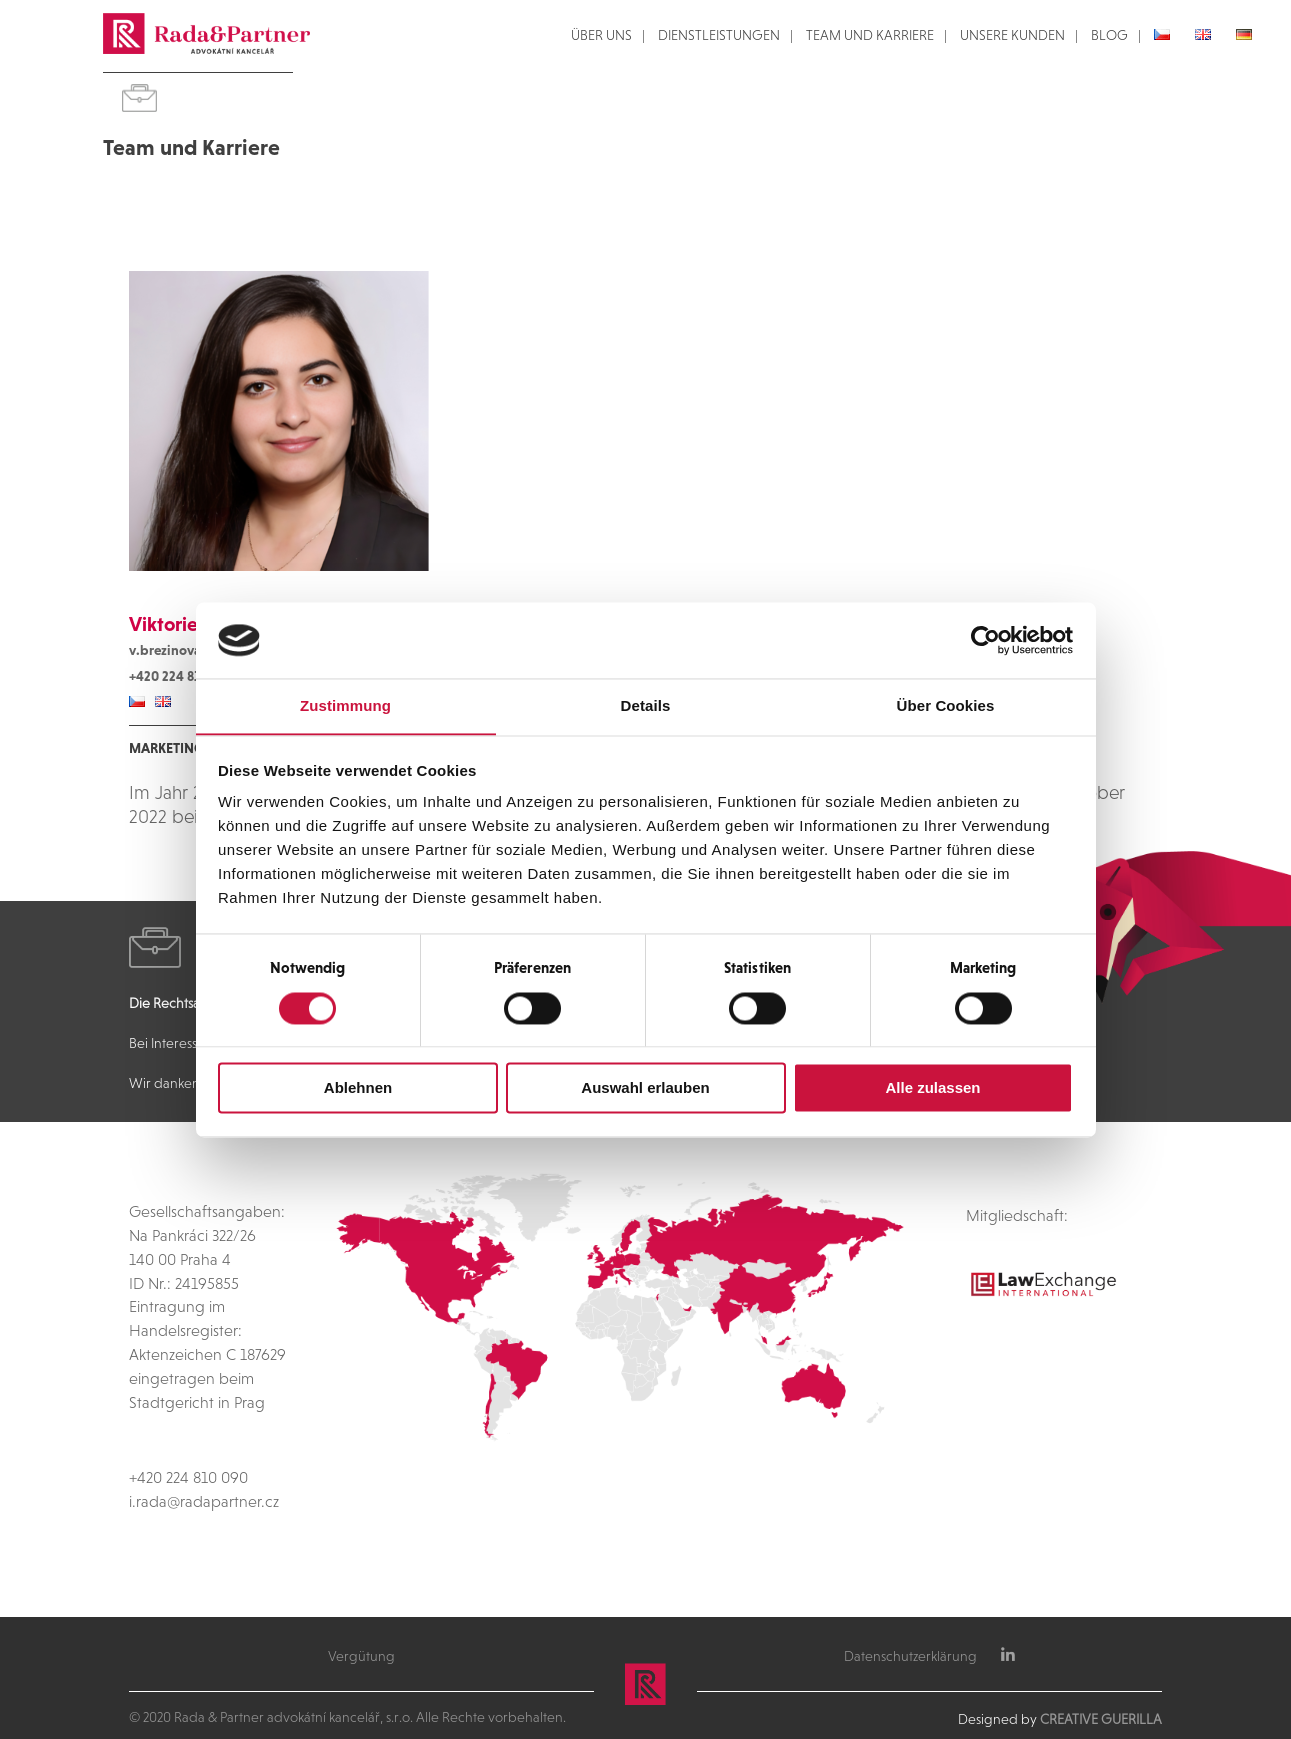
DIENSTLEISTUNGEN (719, 35)
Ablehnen (358, 1088)
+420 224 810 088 (181, 676)
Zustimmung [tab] (345, 706)
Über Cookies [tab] (946, 706)
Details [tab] (646, 706)
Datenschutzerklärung (910, 1656)
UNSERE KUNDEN (1012, 35)
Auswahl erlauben (645, 1088)
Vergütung (361, 1656)
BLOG (1109, 35)
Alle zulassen (932, 1088)
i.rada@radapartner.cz (204, 1501)
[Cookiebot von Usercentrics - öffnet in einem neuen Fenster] (985, 640)
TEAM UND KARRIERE (870, 35)
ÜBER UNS (601, 35)
